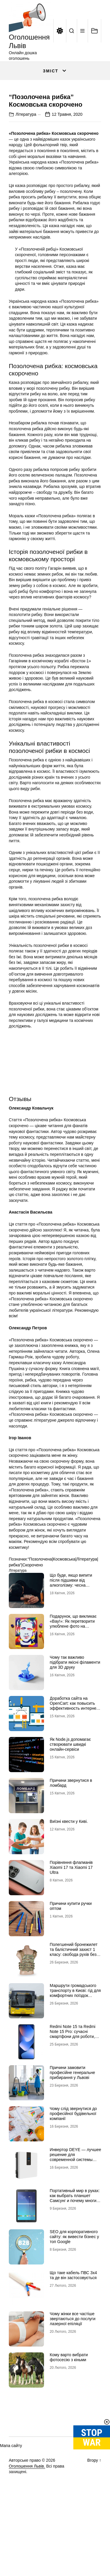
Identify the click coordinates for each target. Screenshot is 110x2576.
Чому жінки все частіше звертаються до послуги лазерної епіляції (73, 2371)
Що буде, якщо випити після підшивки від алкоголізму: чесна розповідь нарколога (71, 1634)
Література (26, 166)
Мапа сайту (11, 2497)
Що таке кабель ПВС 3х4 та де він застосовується (73, 2327)
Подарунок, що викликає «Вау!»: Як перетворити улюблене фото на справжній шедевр (73, 1675)
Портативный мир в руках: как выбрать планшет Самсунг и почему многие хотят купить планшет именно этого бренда (75, 2252)
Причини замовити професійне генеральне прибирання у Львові (72, 2124)
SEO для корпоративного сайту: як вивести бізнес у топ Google (74, 2288)
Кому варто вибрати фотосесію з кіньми (69, 2409)
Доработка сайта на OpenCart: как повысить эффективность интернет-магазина (75, 1757)
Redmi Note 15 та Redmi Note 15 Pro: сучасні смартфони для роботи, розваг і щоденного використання (73, 2088)
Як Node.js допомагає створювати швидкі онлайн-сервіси (70, 1796)
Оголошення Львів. (27, 2518)
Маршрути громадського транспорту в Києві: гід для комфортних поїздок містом (75, 2045)
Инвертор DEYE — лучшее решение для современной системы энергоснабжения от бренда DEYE (75, 2211)
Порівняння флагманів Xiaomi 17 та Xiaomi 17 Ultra (71, 1919)
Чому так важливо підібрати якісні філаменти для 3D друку (75, 1714)
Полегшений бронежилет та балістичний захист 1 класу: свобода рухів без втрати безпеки (74, 2004)
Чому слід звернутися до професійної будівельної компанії (73, 2165)
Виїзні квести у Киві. (69, 1873)
